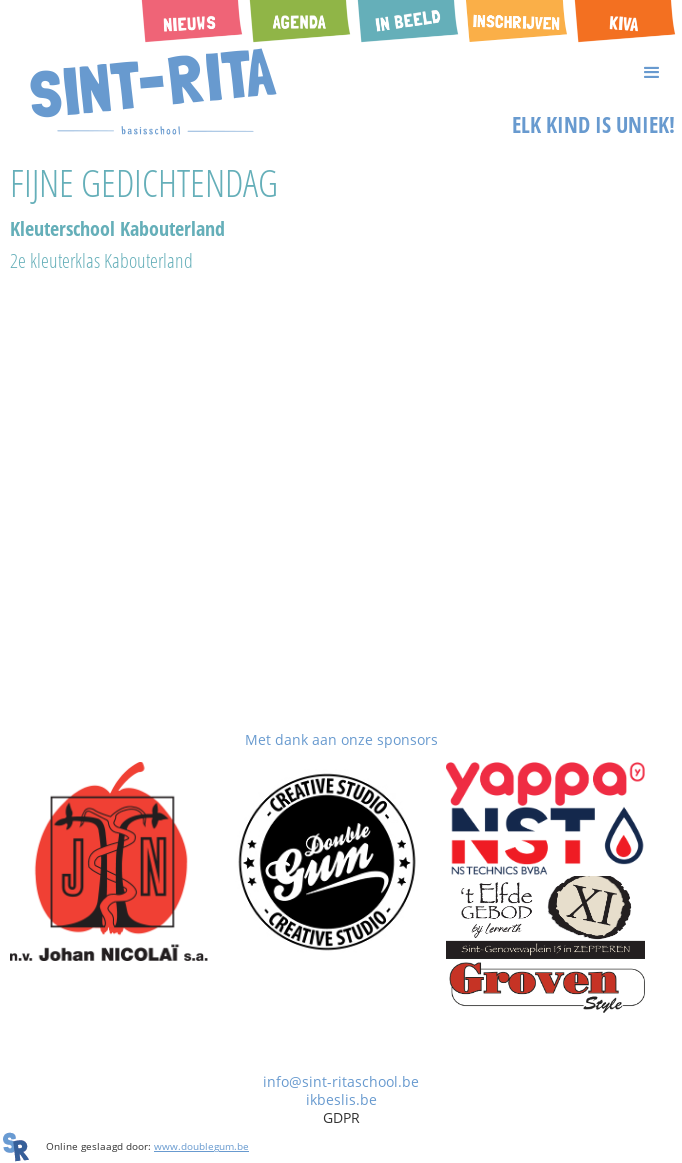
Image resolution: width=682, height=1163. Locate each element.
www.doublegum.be (201, 1146)
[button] (341, 73)
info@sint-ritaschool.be (341, 1081)
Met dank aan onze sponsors (341, 739)
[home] (149, 92)
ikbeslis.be (341, 1099)
